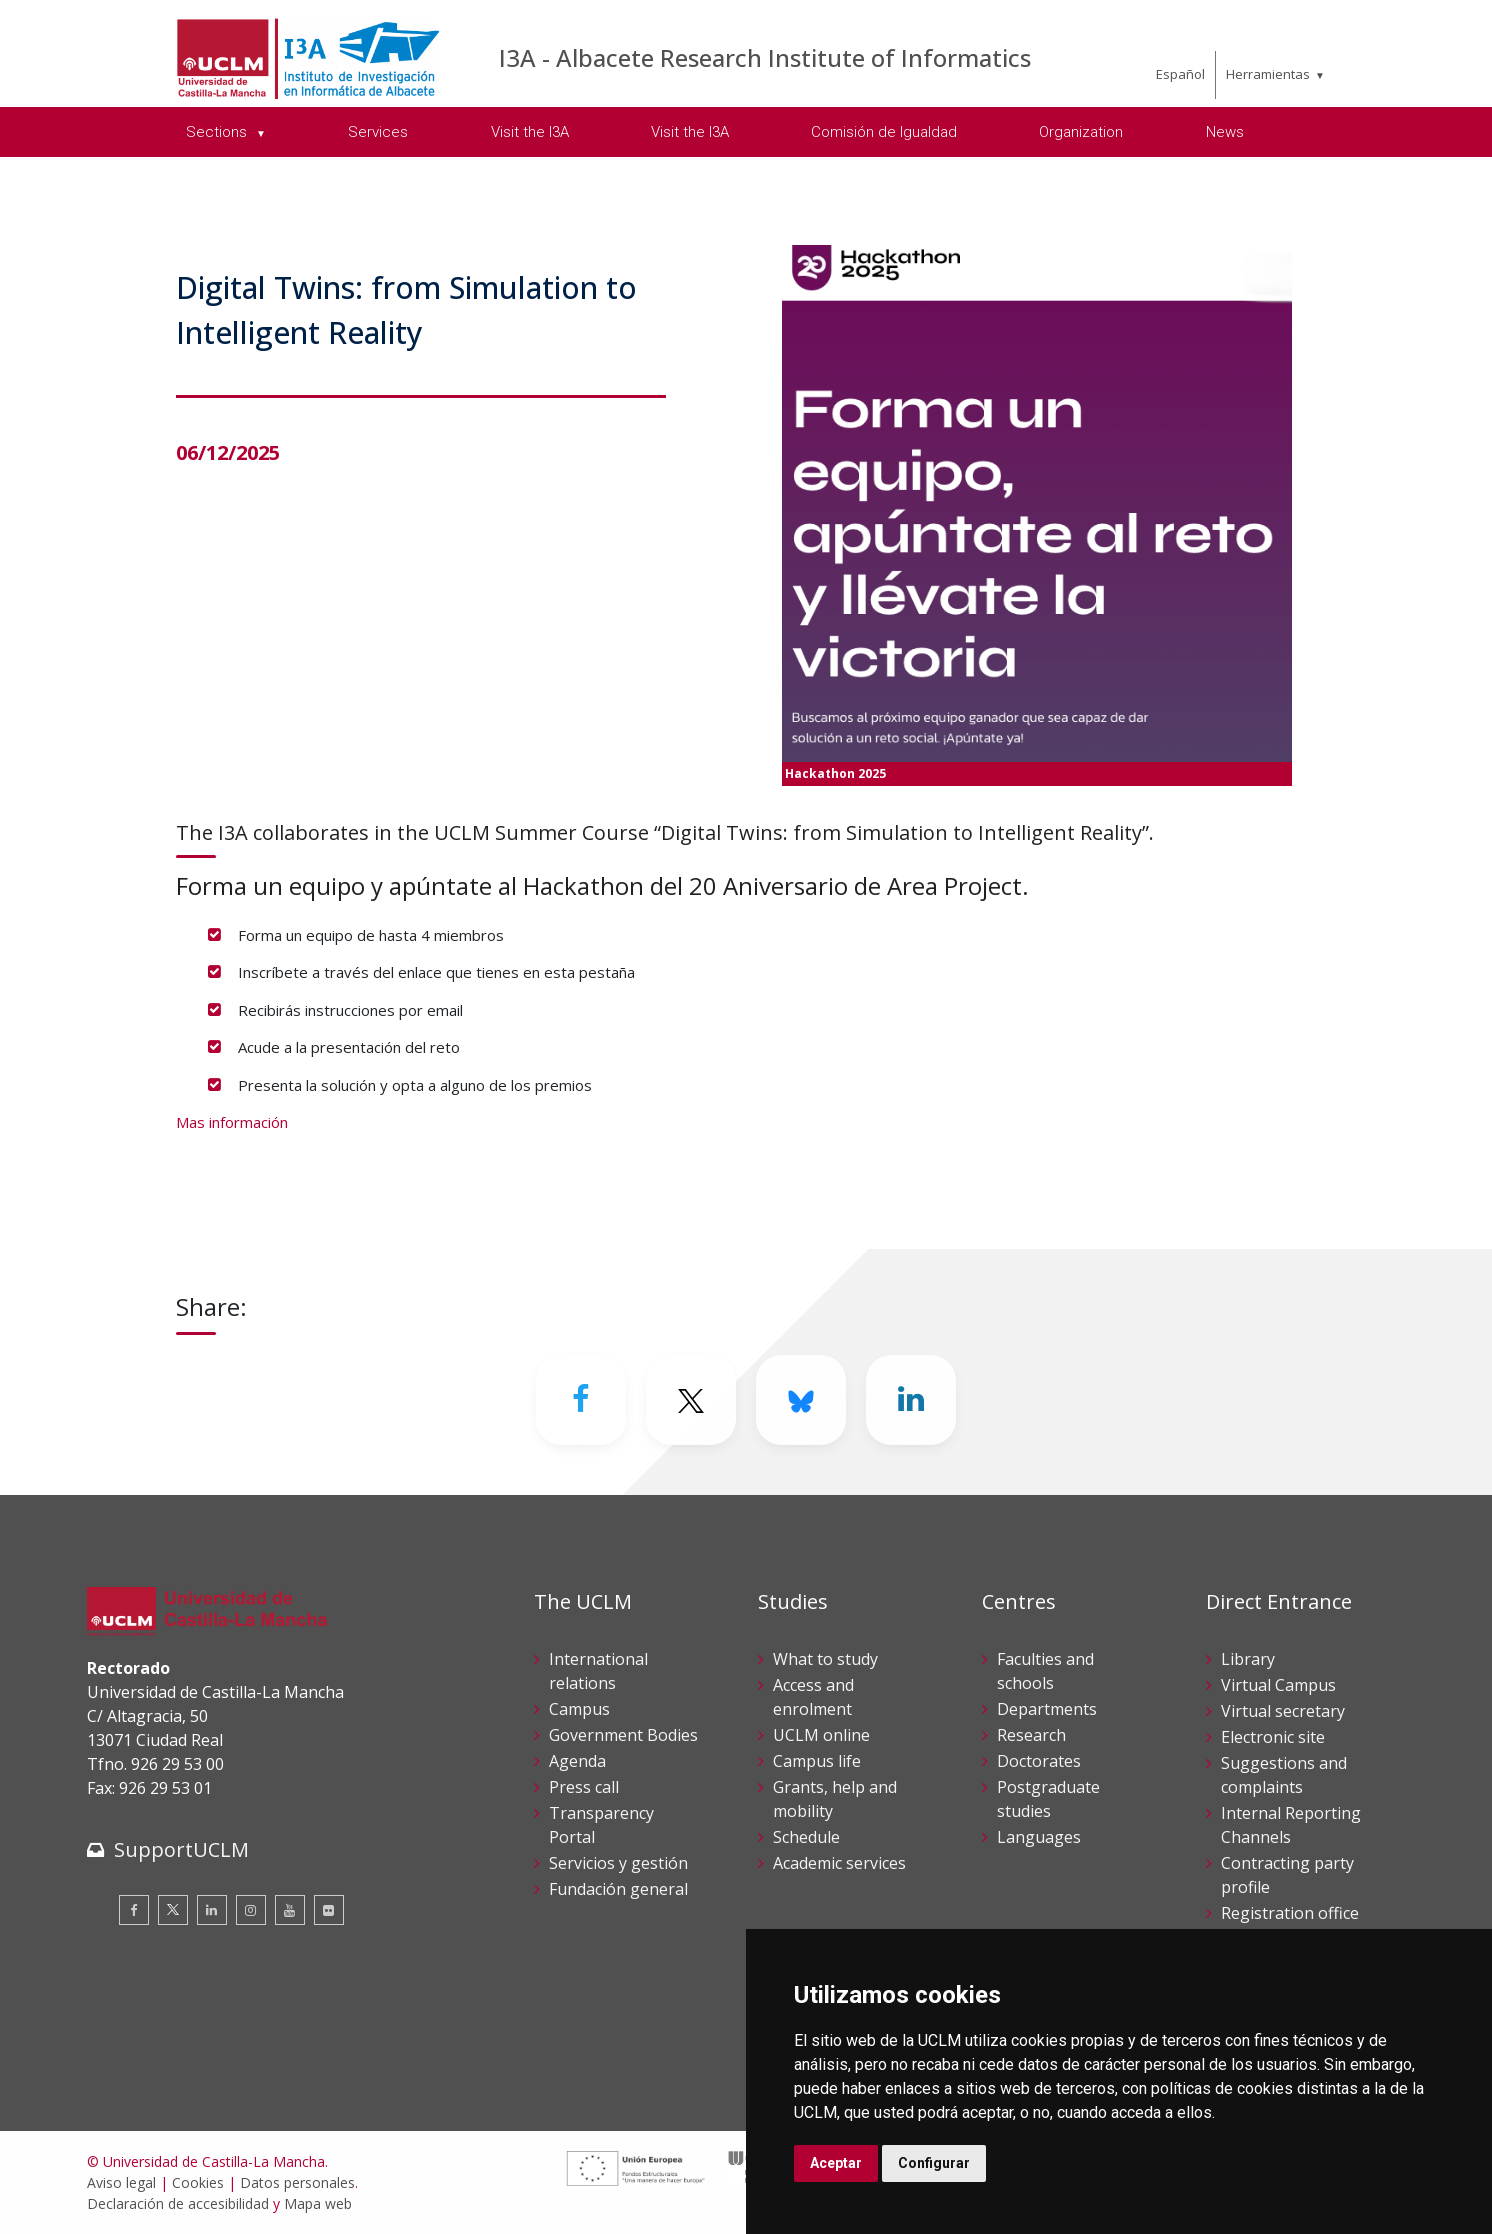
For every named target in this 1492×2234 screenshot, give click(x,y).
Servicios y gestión (618, 1863)
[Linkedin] (911, 1400)
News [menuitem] (1225, 132)
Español (1180, 74)
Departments (1047, 1709)
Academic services (839, 1863)
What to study (825, 1659)
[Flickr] (329, 1910)
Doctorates (1039, 1761)
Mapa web (318, 2203)
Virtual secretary (1283, 1711)
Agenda (577, 1761)
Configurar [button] (934, 2163)
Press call (584, 1787)
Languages (1039, 1837)
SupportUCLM (181, 1849)
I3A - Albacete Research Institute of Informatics (765, 57)
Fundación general (618, 1889)
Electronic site (1273, 1737)
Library (1248, 1659)
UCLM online (821, 1735)
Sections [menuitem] (218, 132)
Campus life (817, 1761)
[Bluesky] (801, 1400)
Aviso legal (121, 2182)
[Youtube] (290, 1910)
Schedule (806, 1837)
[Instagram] (251, 1910)
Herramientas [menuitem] (1268, 74)
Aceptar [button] (836, 2163)
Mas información (232, 1122)
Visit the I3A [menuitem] (530, 132)
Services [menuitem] (378, 132)
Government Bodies (623, 1735)
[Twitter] (691, 1400)
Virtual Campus (1278, 1685)
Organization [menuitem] (1081, 132)
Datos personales (297, 2182)
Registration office (1290, 1913)
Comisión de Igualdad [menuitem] (884, 132)
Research (1031, 1735)
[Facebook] (581, 1400)
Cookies (198, 2182)
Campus (579, 1709)
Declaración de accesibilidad (178, 2203)
